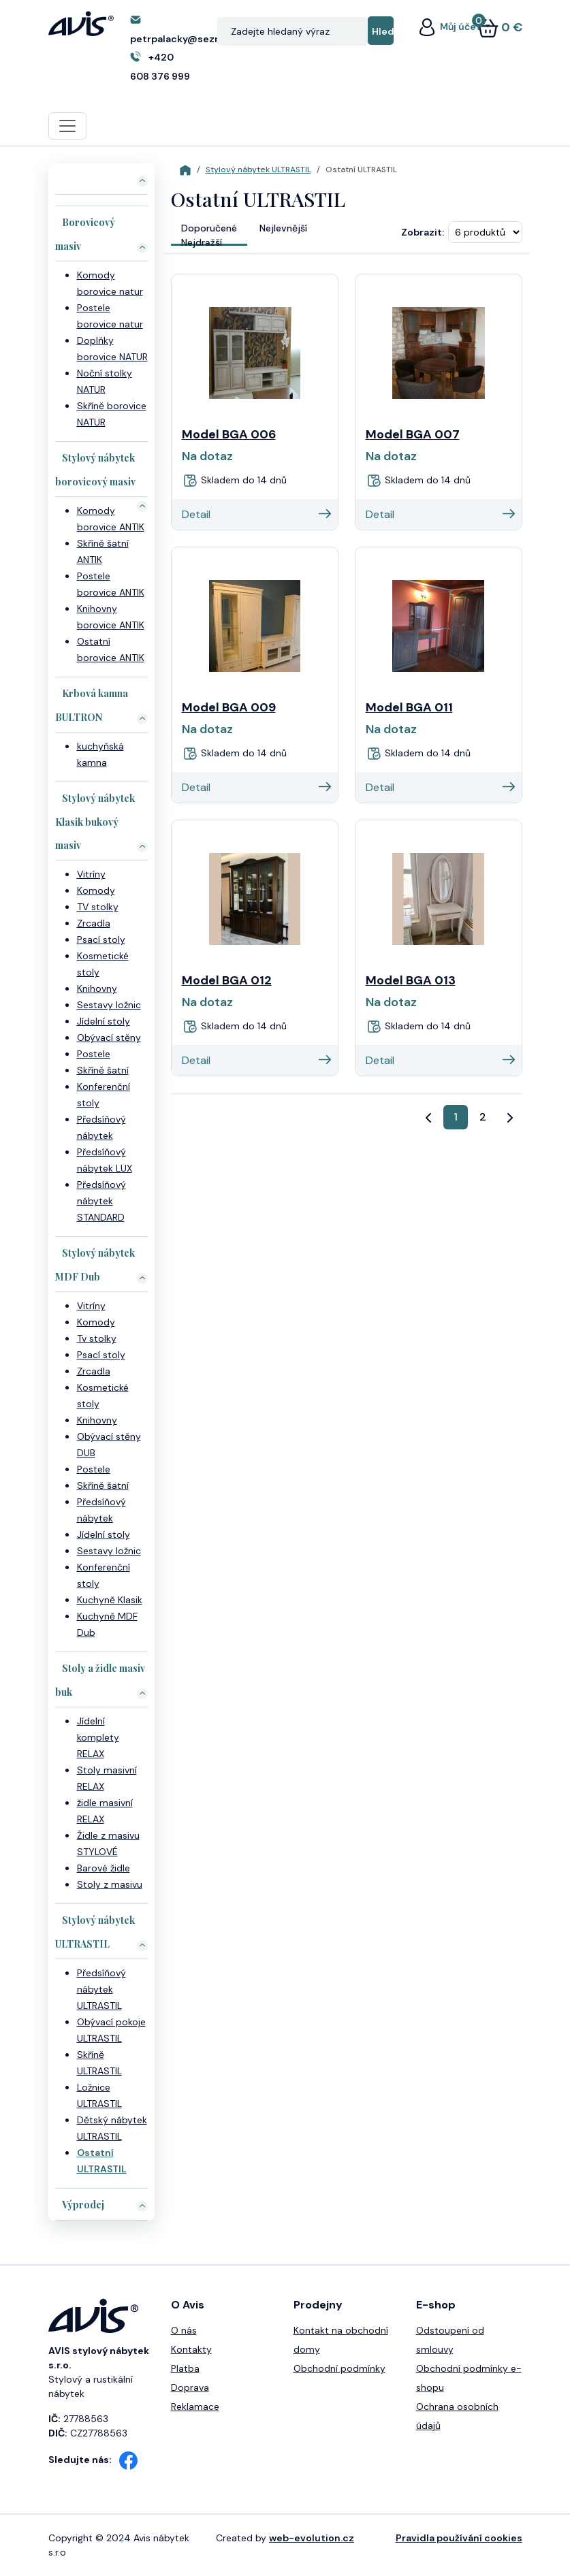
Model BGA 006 (229, 434)
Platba (185, 2368)
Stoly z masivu (109, 1884)
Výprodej (83, 2204)
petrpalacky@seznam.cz (189, 39)
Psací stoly (101, 939)
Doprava (190, 2387)
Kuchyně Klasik (109, 1600)
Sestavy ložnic (109, 1005)
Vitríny (91, 874)
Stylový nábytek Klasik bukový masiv (95, 822)
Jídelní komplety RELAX (98, 1737)
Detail (256, 514)
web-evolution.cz (311, 2538)
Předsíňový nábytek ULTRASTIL (101, 1989)
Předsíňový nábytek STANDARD (101, 1200)
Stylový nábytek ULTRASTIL (258, 169)
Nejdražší (201, 242)
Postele (93, 1054)
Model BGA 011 (409, 707)
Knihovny (97, 988)
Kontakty (191, 2349)
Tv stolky (96, 1338)
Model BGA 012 (227, 980)
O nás (184, 2330)
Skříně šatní (103, 1070)
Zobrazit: (422, 232)
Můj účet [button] (449, 26)
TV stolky (97, 907)
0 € (499, 27)
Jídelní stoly (103, 1021)
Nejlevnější (283, 228)
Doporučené (209, 228)
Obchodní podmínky (339, 2368)
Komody (96, 890)
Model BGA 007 (413, 434)
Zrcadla (93, 923)
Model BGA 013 (411, 980)
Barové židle (103, 1868)
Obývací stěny (109, 1037)
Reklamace (195, 2406)
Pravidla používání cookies (459, 2538)
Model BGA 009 (229, 707)
